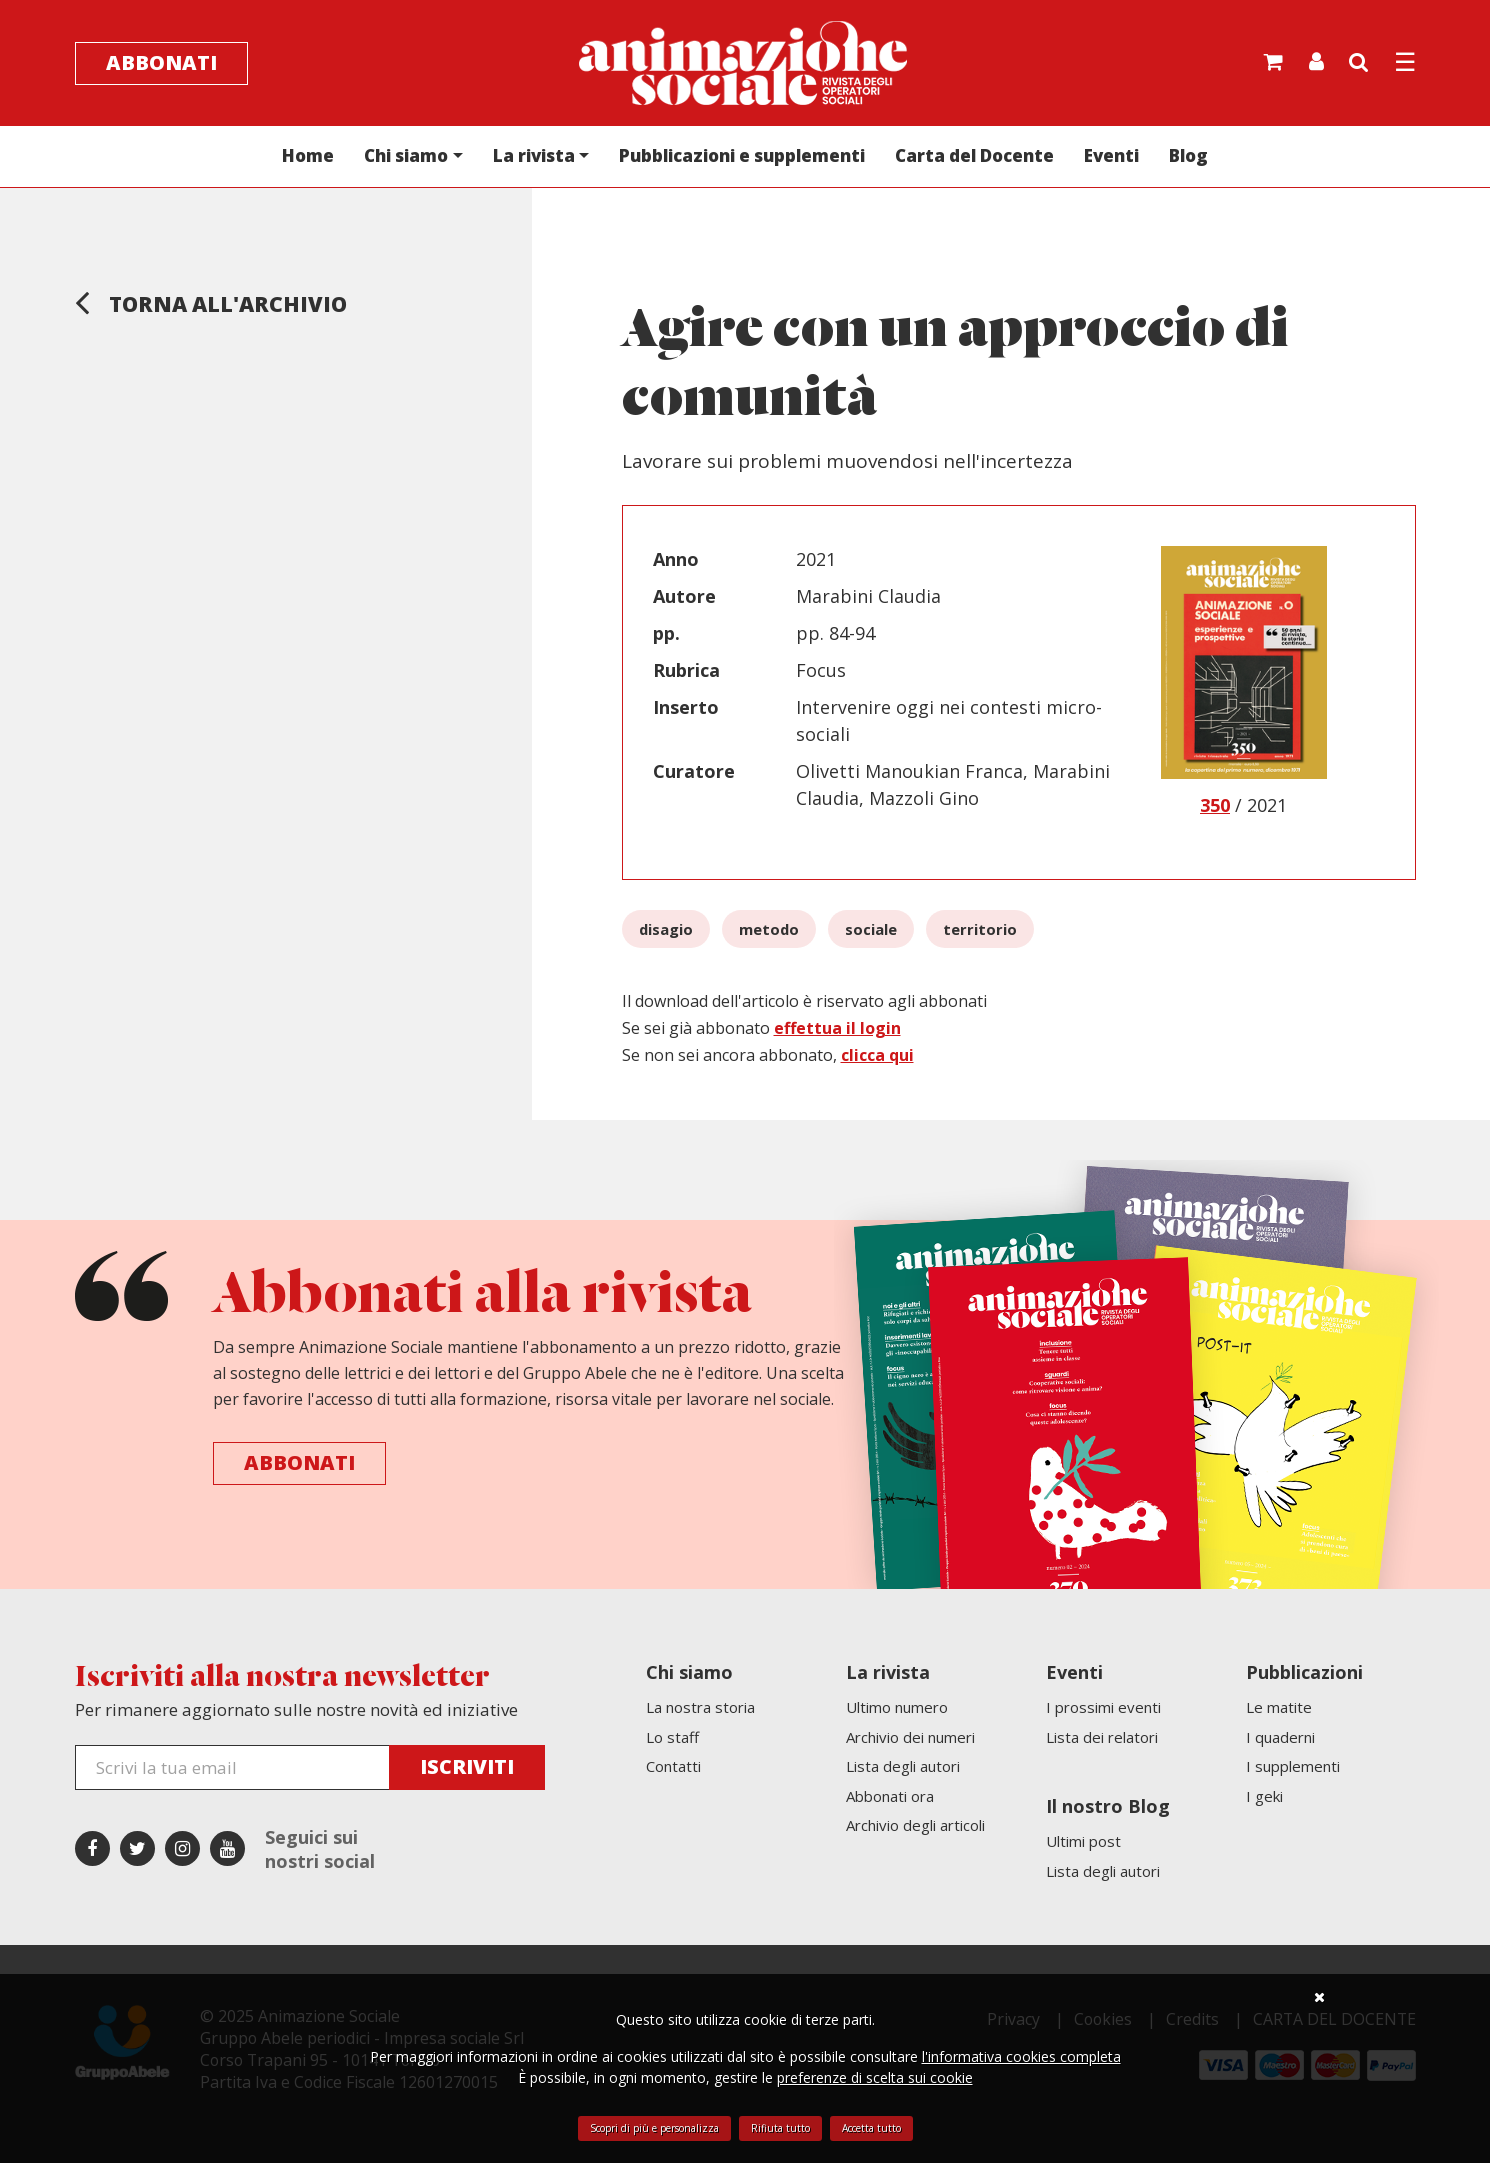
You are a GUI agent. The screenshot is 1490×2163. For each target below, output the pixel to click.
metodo (769, 929)
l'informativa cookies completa (1021, 2056)
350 (1215, 805)
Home (308, 155)
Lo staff (672, 1737)
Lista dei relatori (1102, 1737)
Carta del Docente (974, 155)
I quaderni (1280, 1737)
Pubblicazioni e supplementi (742, 155)
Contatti (673, 1766)
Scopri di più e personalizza (654, 2128)
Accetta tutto (871, 2128)
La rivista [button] (534, 155)
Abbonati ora (890, 1796)
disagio (666, 929)
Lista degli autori (903, 1766)
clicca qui (877, 1055)
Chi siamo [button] (406, 155)
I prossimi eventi (1103, 1707)
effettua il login (837, 1028)
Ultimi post (1083, 1841)
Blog (1188, 155)
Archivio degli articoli (915, 1825)
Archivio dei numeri (910, 1737)
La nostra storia (700, 1707)
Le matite (1279, 1707)
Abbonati (161, 62)
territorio (980, 929)
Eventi (1111, 155)
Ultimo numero (897, 1707)
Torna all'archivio (211, 301)
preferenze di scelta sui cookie (875, 2077)
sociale (871, 929)
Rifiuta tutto (780, 2128)
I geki (1264, 1796)
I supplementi (1293, 1766)
